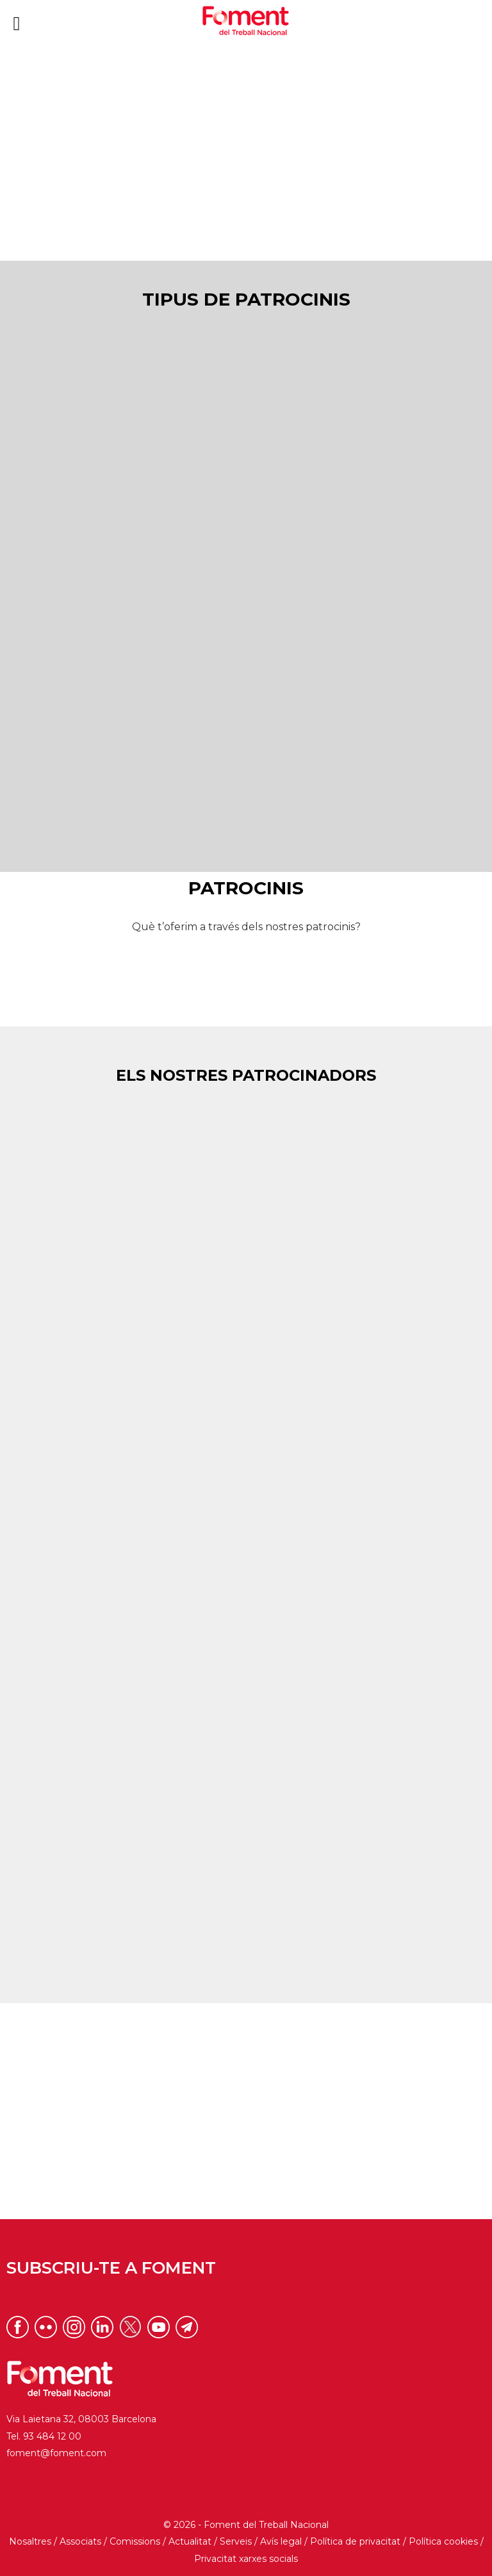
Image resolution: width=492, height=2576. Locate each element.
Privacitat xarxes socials (246, 2558)
